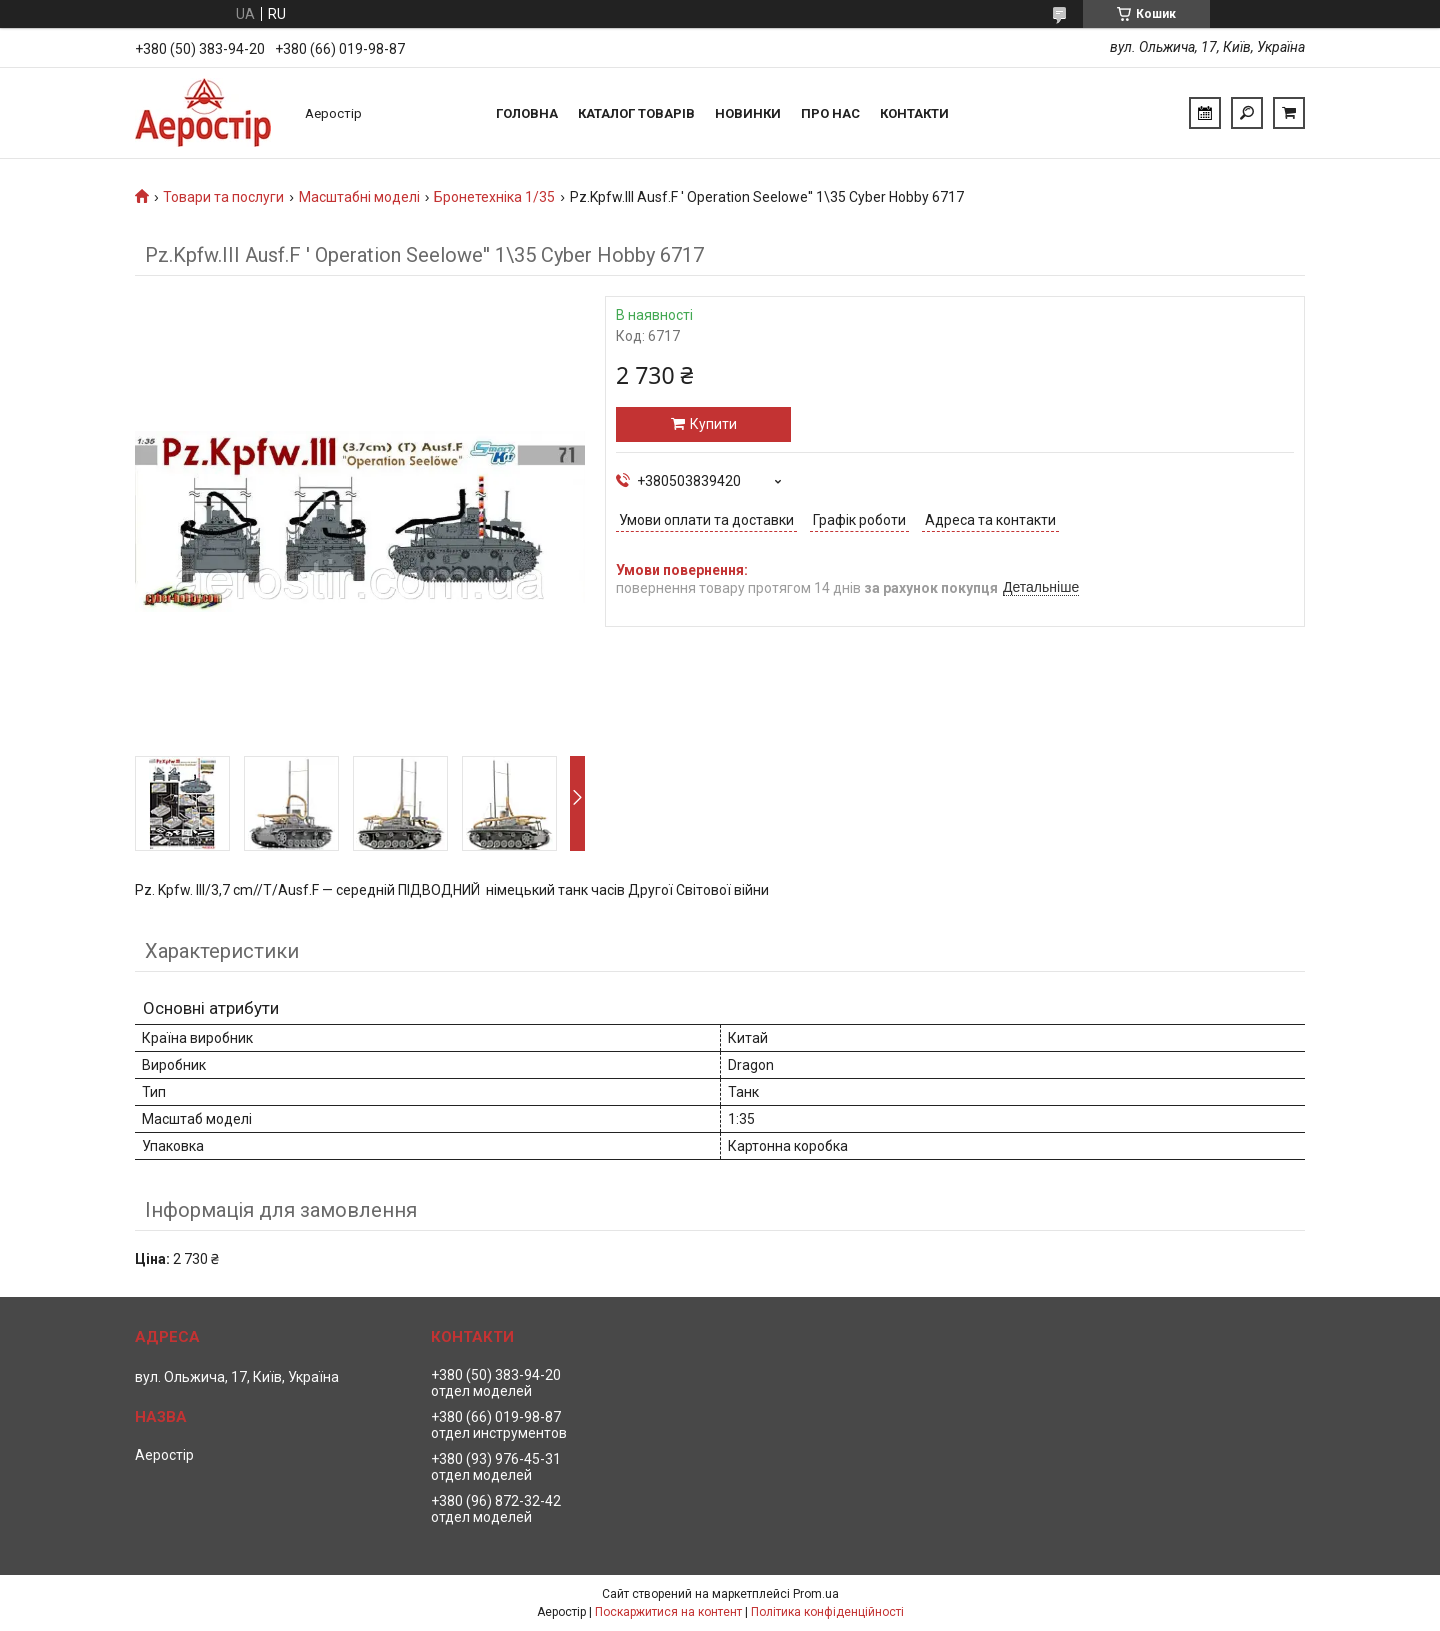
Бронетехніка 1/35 (494, 197)
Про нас (830, 113)
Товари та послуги (223, 197)
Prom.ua (816, 1594)
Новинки (748, 113)
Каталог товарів (636, 113)
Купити (713, 424)
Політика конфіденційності (827, 1612)
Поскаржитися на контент (668, 1612)
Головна (527, 113)
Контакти (914, 113)
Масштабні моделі (359, 197)
